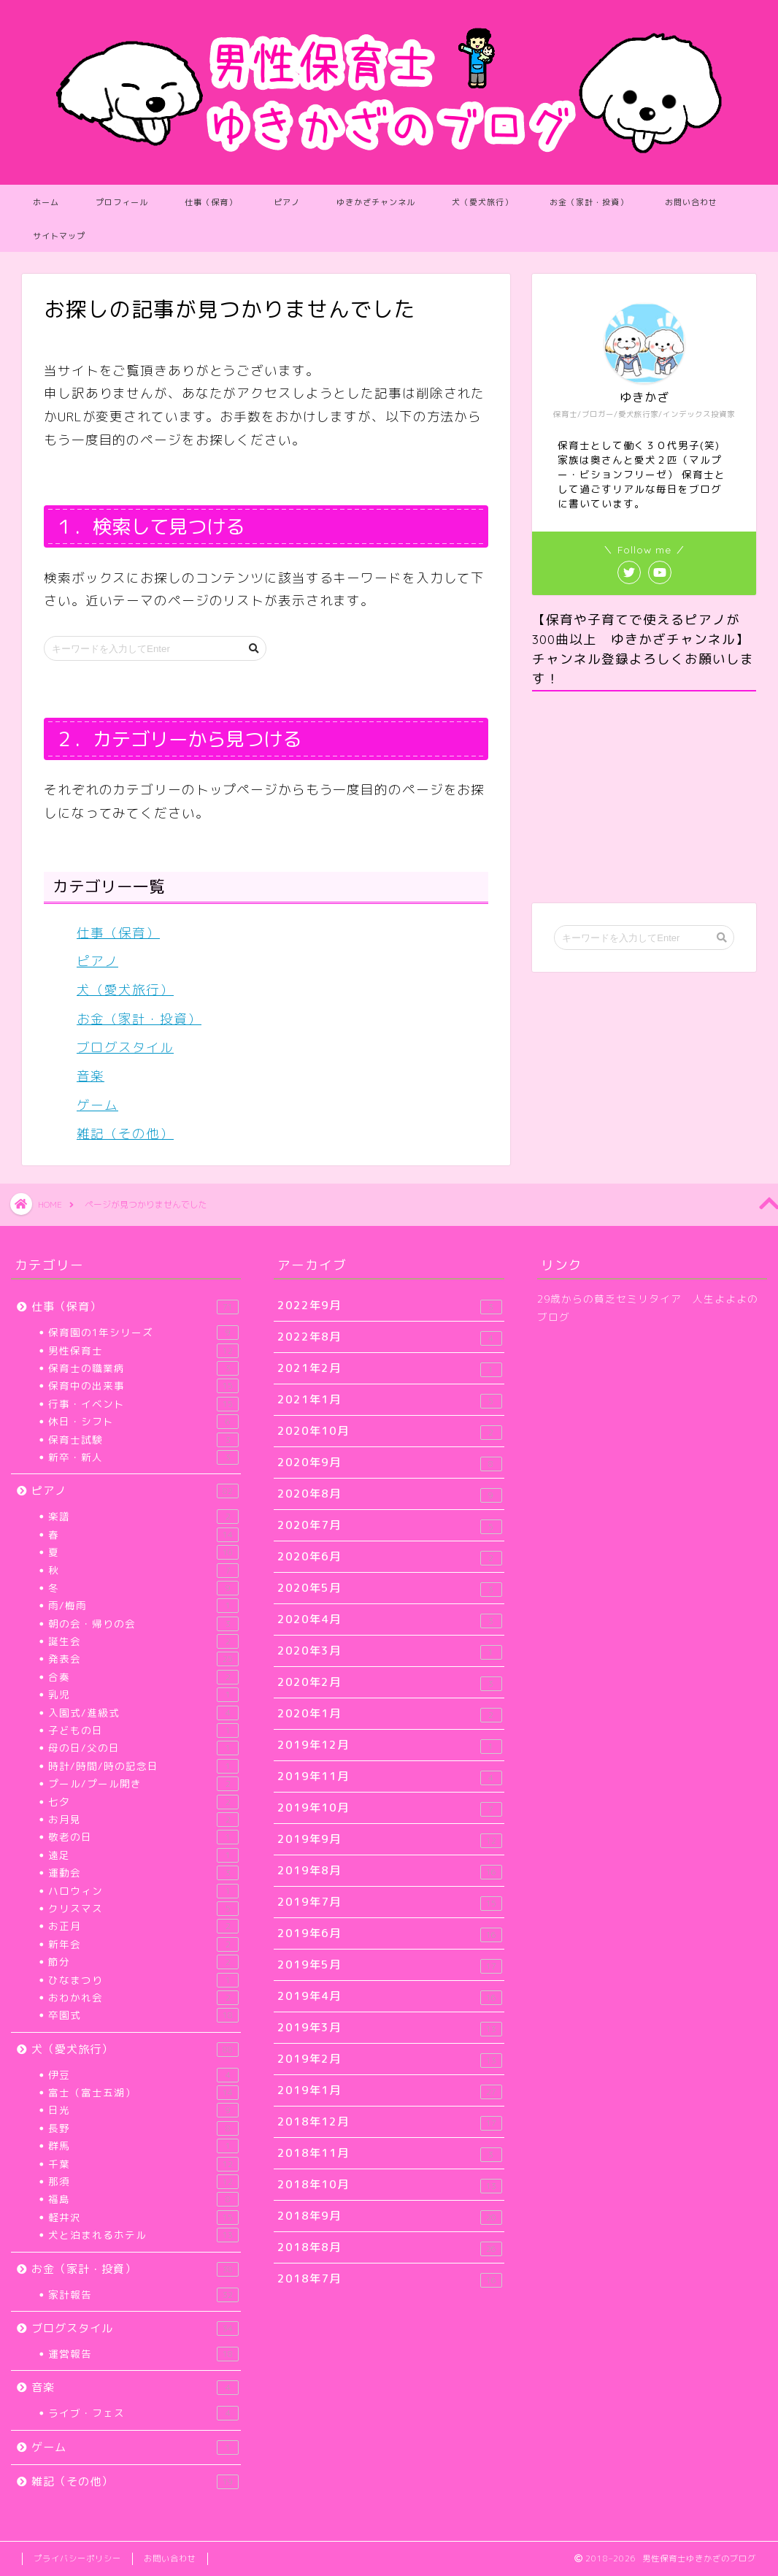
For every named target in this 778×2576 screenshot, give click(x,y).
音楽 (90, 1076)
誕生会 (143, 1641)
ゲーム (97, 1105)
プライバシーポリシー (77, 2558)
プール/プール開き (143, 1783)
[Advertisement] (644, 797)
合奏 (143, 1677)
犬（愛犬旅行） (482, 202)
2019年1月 (389, 2090)
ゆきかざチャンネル (375, 202)
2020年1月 (389, 1714)
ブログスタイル (125, 1047)
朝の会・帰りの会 (143, 1624)
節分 (143, 1962)
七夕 (143, 1802)
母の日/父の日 (143, 1748)
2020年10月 (389, 1431)
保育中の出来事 (143, 1386)
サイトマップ (59, 236)
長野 (143, 2128)
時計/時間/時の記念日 (143, 1766)
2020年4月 (389, 1619)
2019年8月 (389, 1871)
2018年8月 (389, 2247)
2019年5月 (389, 1965)
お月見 (143, 1819)
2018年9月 (389, 2216)
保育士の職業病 (143, 1368)
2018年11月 (389, 2153)
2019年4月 (389, 1996)
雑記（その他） (125, 1133)
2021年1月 (389, 1400)
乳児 (143, 1694)
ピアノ (287, 202)
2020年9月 (389, 1462)
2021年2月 (389, 1368)
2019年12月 (389, 1745)
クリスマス (143, 1908)
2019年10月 (389, 1808)
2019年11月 (389, 1776)
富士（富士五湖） (143, 2092)
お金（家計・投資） (589, 202)
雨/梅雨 (143, 1605)
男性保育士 (143, 1350)
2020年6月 (389, 1557)
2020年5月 (389, 1588)
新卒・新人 (143, 1457)
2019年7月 (389, 1902)
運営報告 (143, 2354)
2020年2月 (389, 1682)
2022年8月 (389, 1337)
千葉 (143, 2164)
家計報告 (143, 2295)
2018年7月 (389, 2279)
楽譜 (143, 1516)
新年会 (143, 1944)
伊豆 (143, 2075)
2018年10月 (389, 2185)
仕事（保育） (211, 202)
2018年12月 (389, 2122)
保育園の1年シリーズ (143, 1332)
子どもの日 (143, 1730)
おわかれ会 (143, 1997)
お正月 (143, 1926)
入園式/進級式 (143, 1713)
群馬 (143, 2146)
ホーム (46, 202)
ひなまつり (143, 1980)
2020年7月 (389, 1525)
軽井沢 (143, 2217)
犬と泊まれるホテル (143, 2235)
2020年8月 (389, 1494)
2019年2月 (389, 2059)
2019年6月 (389, 1933)
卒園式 (143, 2015)
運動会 (143, 1873)
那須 (143, 2181)
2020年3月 (389, 1651)
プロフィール (122, 202)
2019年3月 (389, 2028)
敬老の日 (143, 1837)
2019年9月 (389, 1839)
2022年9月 (389, 1305)
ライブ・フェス (143, 2413)
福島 (143, 2199)
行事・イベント (143, 1404)
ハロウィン (143, 1891)
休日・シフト (143, 1421)
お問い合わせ (691, 202)
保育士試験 (143, 1440)
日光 (143, 2110)
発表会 (143, 1659)
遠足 (143, 1855)
